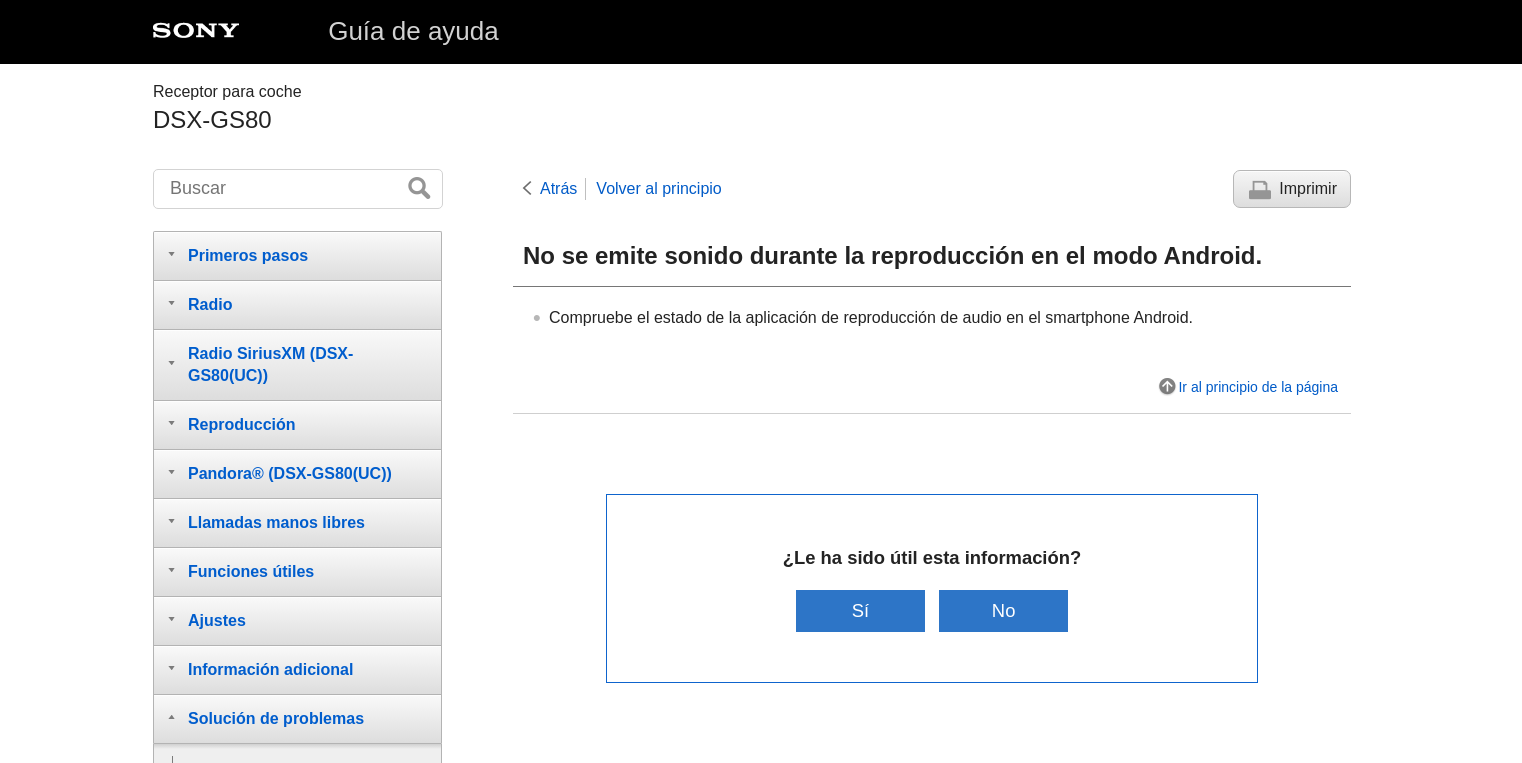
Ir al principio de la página (1258, 387)
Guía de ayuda (413, 31)
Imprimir (1308, 188)
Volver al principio (658, 188)
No (1004, 610)
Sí (860, 610)
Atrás (558, 188)
